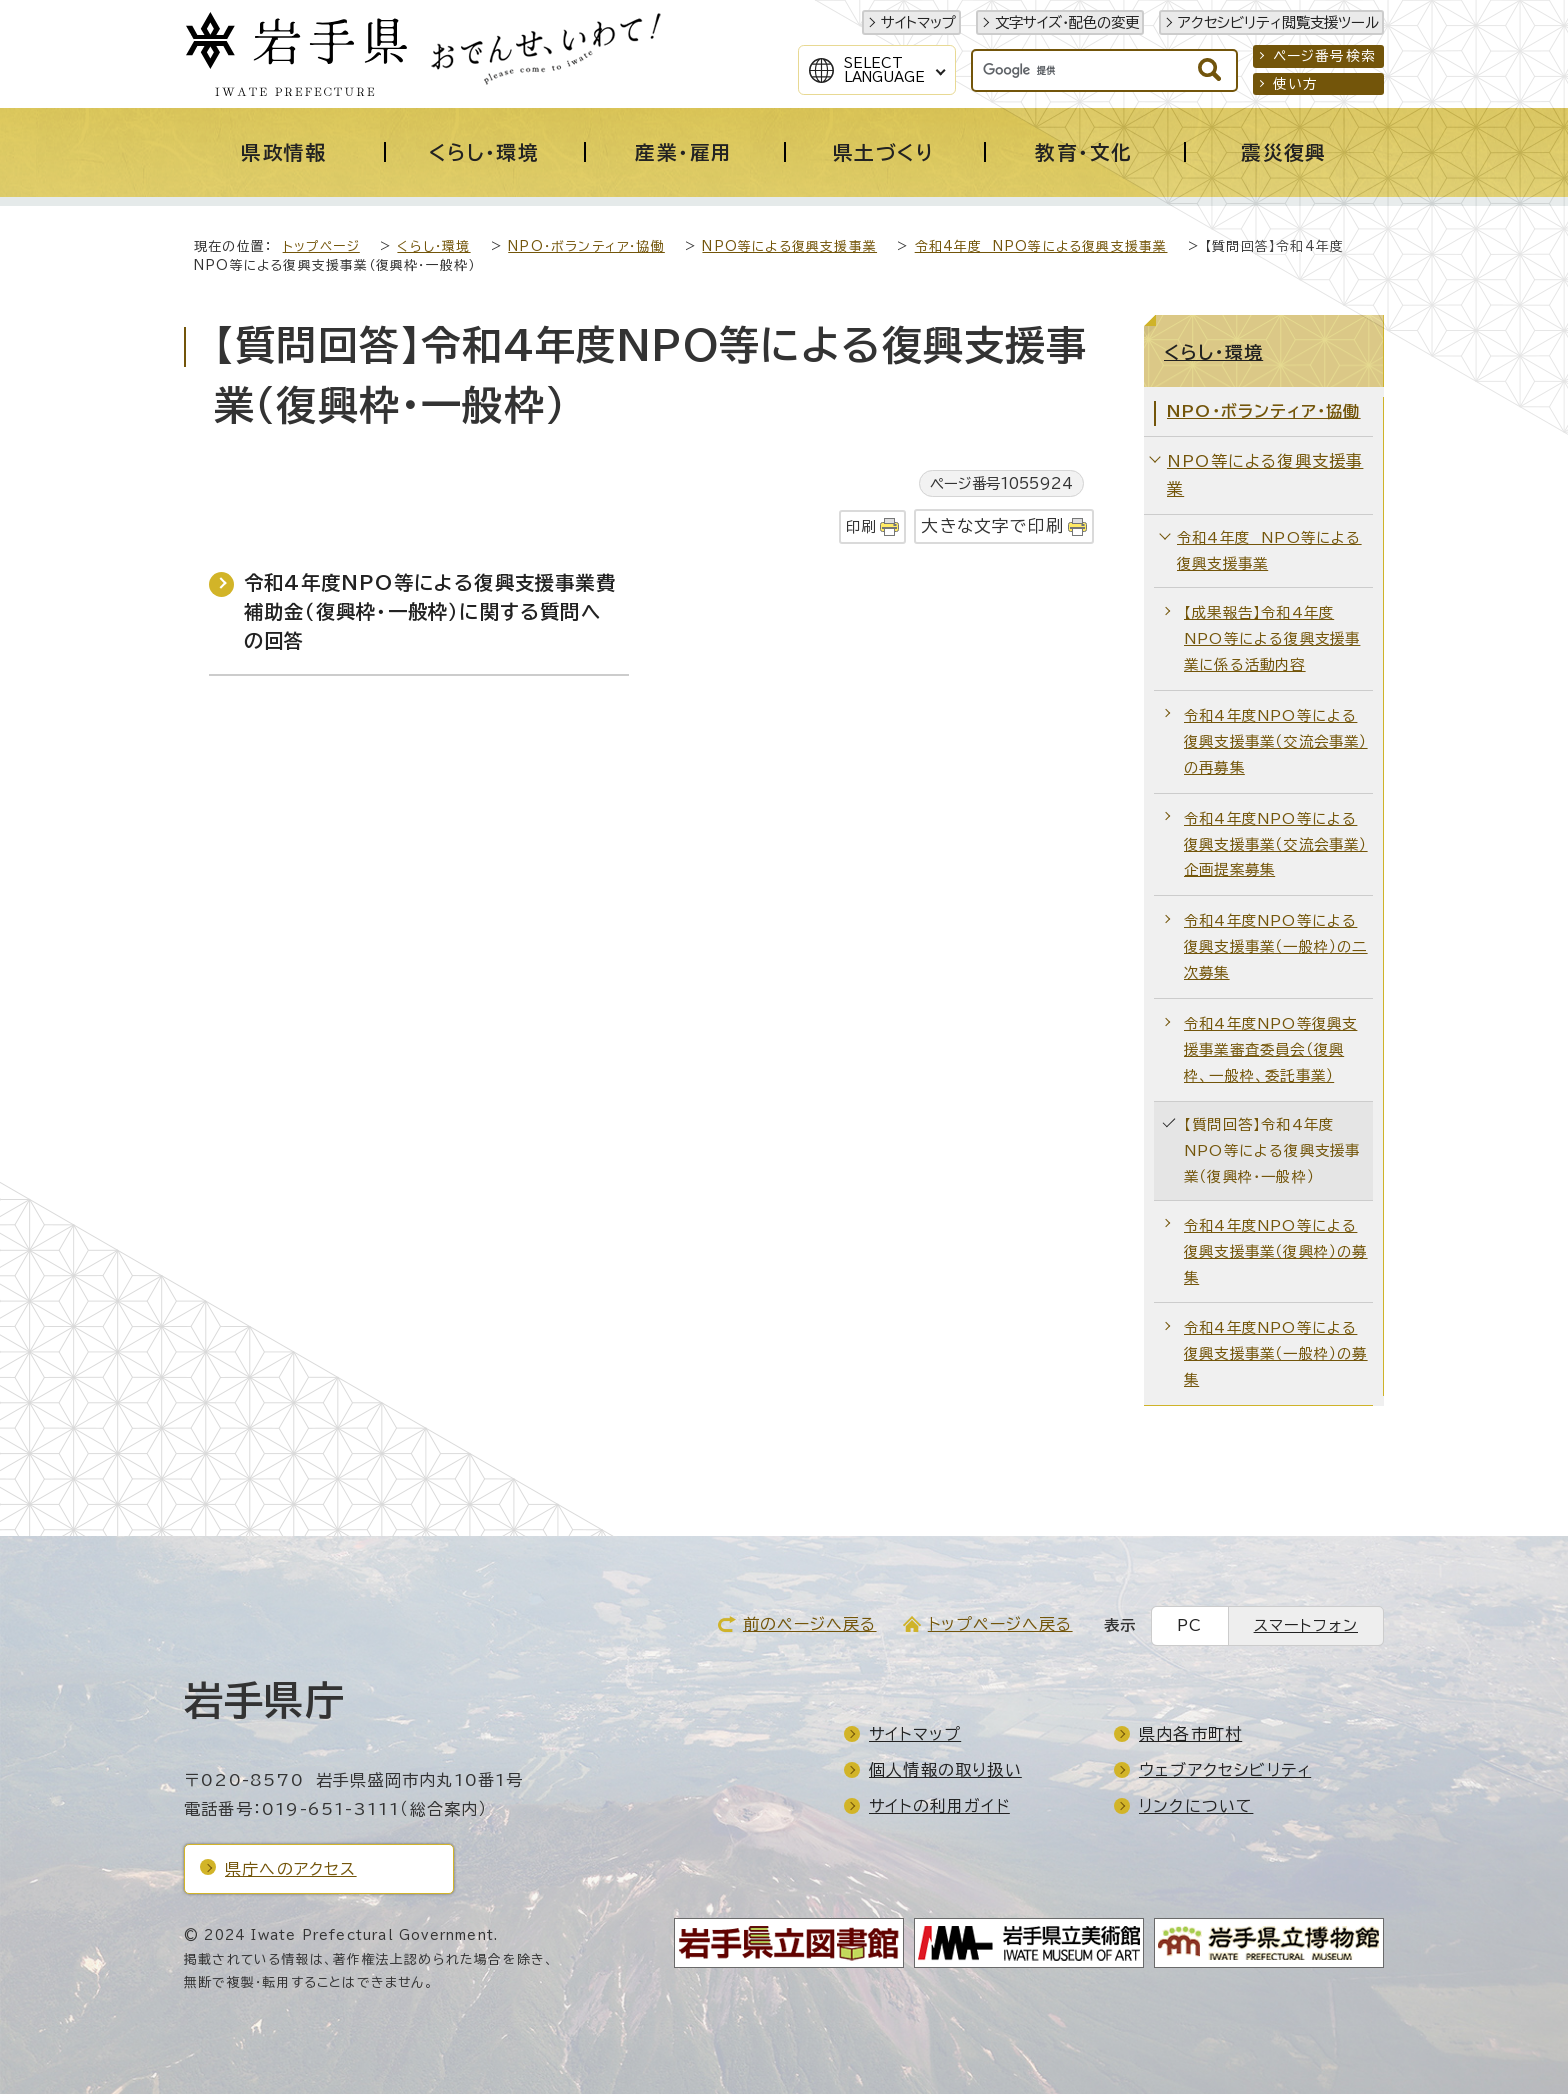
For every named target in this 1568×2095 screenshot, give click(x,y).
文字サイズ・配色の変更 (1067, 22)
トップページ (321, 247)
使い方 (1296, 84)
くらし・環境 (433, 247)
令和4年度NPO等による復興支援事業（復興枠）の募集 (1276, 1252)
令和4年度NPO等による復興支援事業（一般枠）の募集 (1276, 1354)
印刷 (861, 527)
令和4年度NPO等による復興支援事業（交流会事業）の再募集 (1276, 742)
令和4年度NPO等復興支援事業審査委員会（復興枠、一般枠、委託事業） (1270, 1050)
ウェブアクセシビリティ (1225, 1771)
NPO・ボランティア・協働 (586, 247)
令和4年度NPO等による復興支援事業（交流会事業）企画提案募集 (1276, 845)
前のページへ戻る (810, 1625)
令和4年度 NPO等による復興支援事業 (1041, 247)
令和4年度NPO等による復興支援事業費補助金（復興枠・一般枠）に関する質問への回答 (430, 612)
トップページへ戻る (1000, 1625)
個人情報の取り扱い (945, 1771)
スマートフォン (1306, 1626)
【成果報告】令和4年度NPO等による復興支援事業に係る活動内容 (1272, 639)
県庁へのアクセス (291, 1870)
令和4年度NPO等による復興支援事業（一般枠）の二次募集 (1276, 947)
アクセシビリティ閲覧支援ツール (1278, 22)
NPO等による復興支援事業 (789, 247)
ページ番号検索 (1324, 56)
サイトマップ (918, 22)
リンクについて (1196, 1807)
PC (1189, 1626)
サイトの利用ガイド (939, 1807)
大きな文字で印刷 (992, 526)
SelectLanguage (884, 70)
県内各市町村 (1190, 1735)
